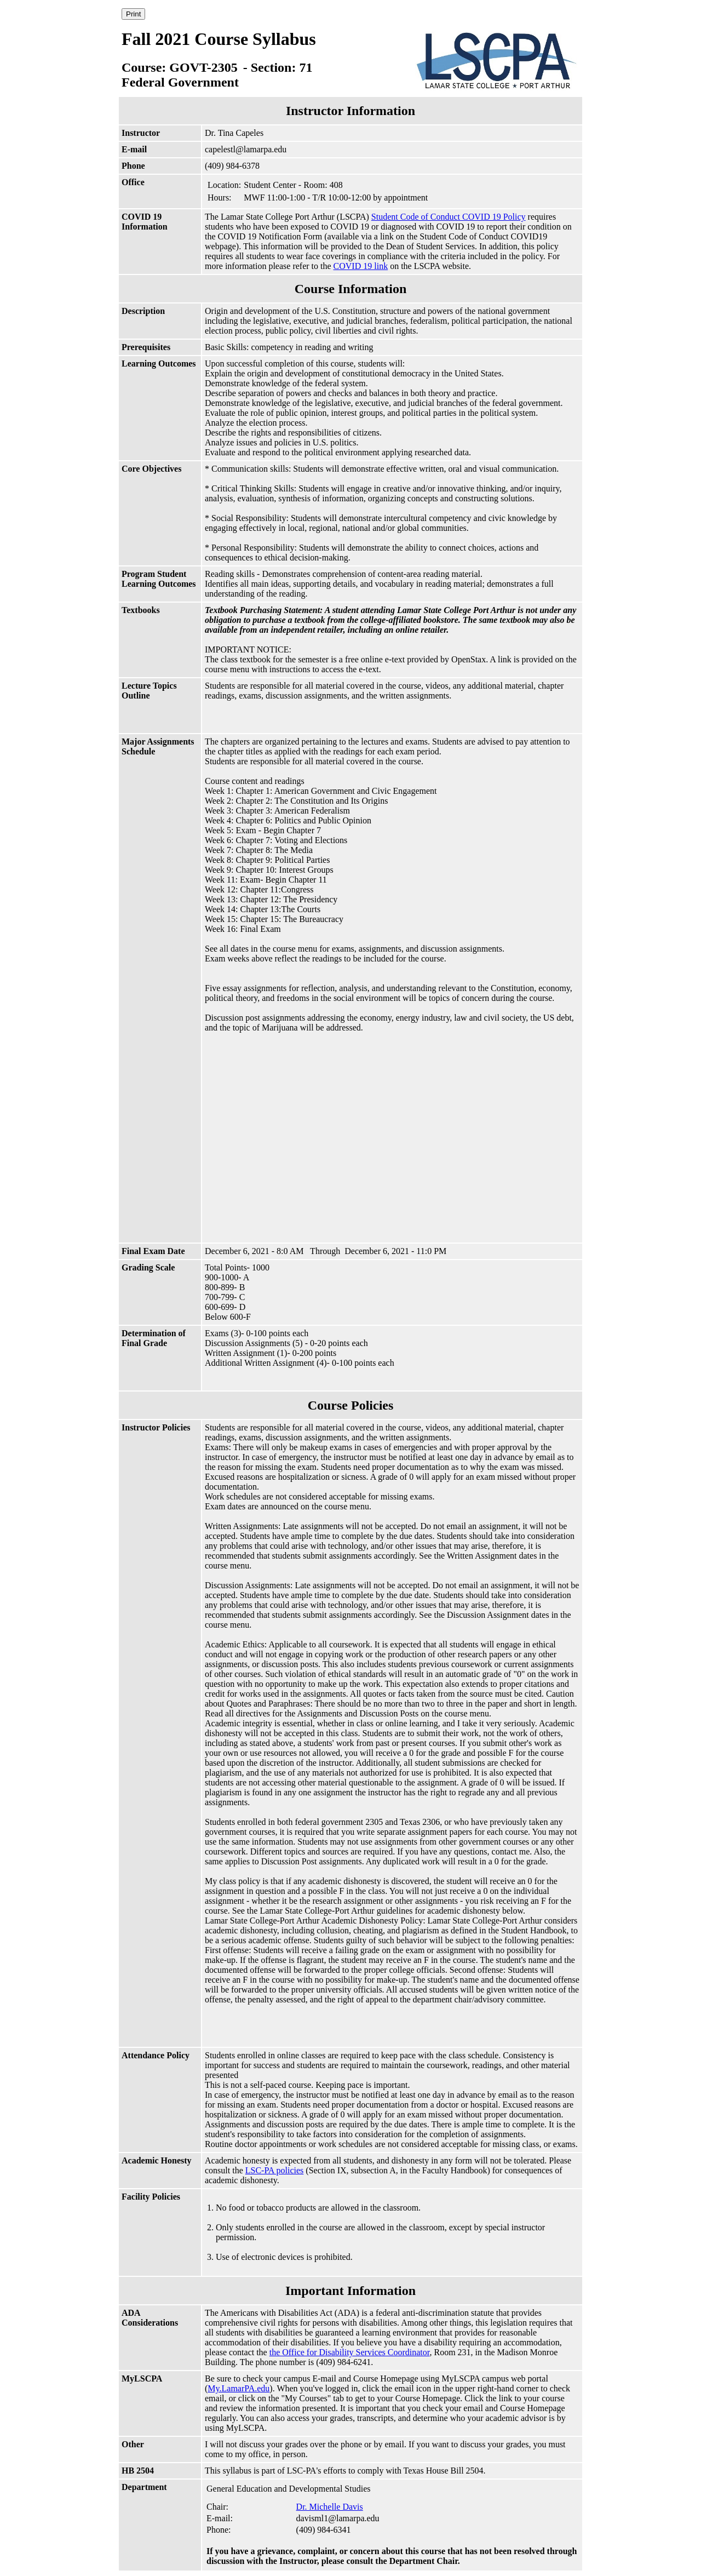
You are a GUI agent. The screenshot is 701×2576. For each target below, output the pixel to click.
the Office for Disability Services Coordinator (349, 2352)
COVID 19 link (361, 266)
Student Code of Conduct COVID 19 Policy (448, 216)
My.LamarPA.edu (238, 2388)
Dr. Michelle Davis (329, 2506)
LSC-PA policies (274, 2170)
